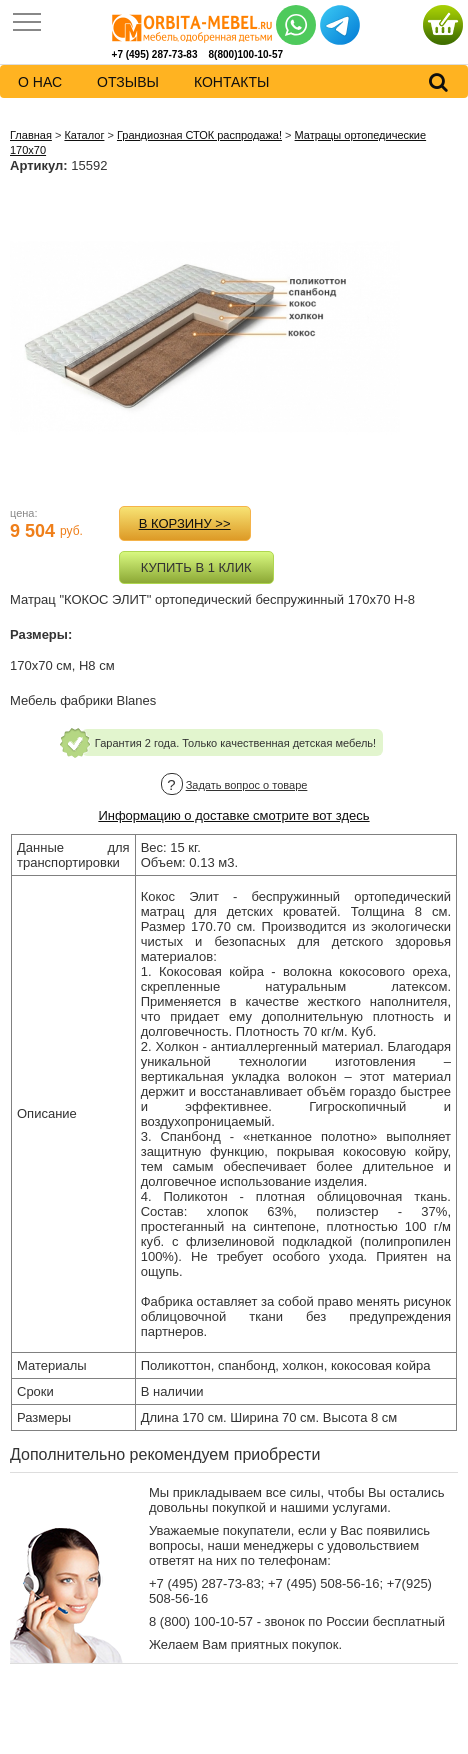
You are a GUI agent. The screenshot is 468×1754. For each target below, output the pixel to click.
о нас (40, 82)
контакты (232, 82)
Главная (31, 135)
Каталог (84, 135)
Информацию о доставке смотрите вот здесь (233, 815)
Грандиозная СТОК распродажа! (199, 135)
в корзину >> (185, 523)
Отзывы (128, 82)
